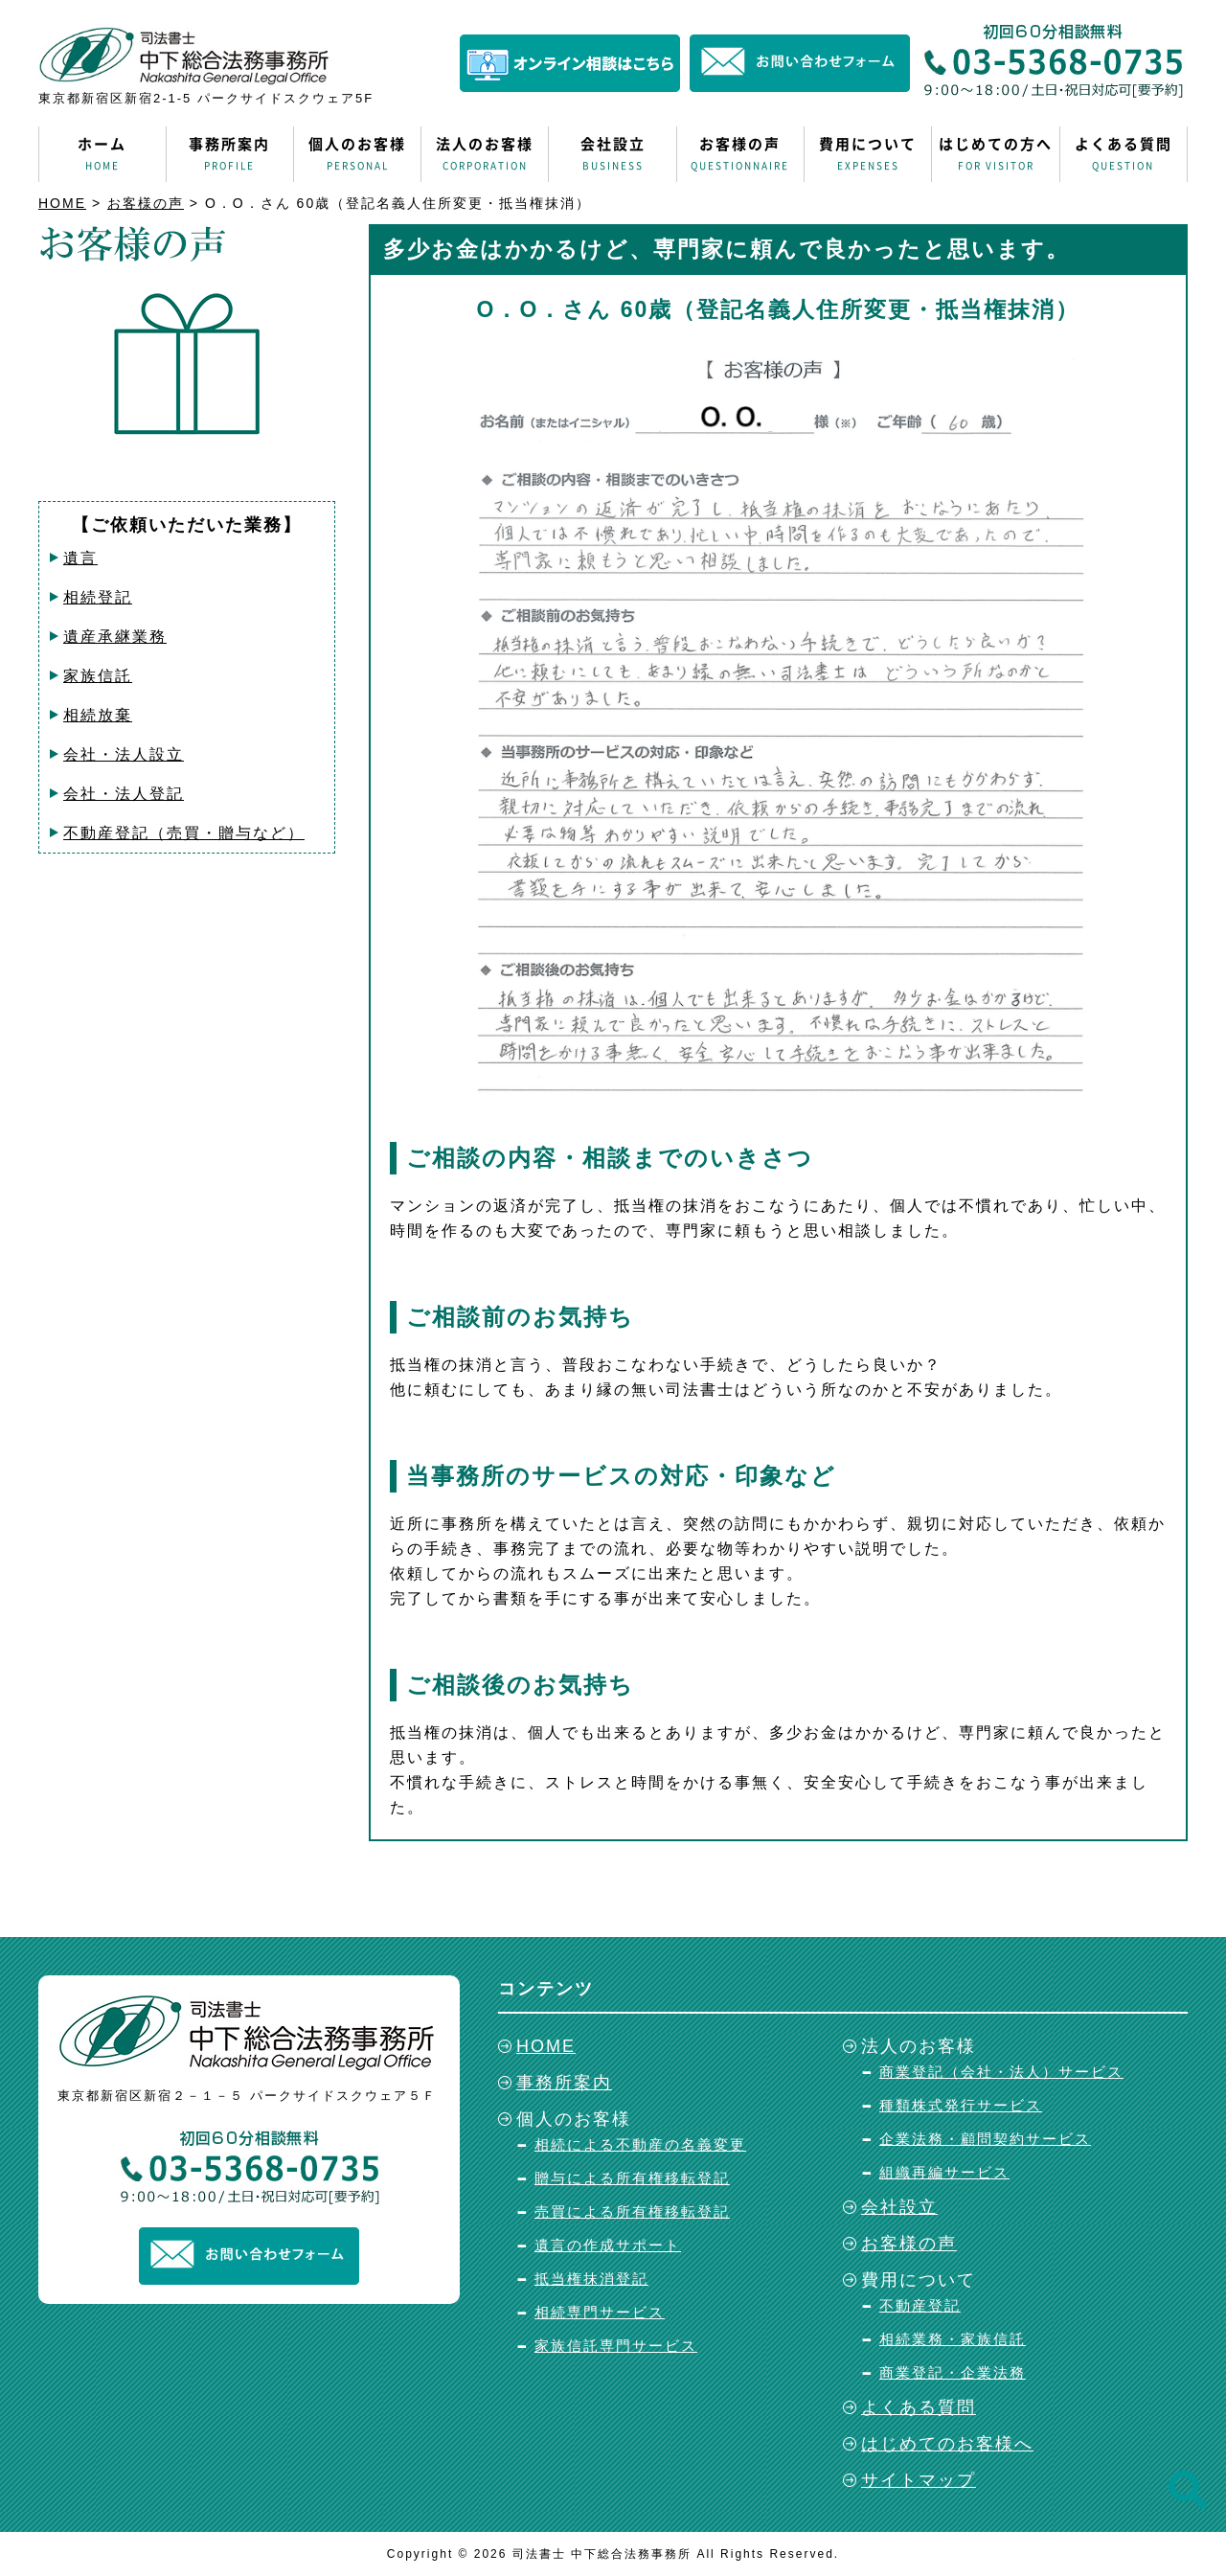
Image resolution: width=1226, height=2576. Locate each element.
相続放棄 (97, 715)
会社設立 (612, 154)
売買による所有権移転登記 (632, 2211)
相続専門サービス (599, 2312)
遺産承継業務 (115, 636)
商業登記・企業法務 (952, 2372)
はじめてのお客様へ (947, 2443)
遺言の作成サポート (607, 2245)
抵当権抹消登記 (591, 2278)
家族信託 (97, 676)
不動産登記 (920, 2305)
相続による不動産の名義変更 (640, 2144)
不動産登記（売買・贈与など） (184, 833)
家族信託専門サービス (615, 2345)
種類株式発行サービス (960, 2105)
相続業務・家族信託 (952, 2339)
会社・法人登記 (123, 794)
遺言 (80, 558)
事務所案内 (230, 154)
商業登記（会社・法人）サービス (1001, 2071)
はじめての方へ (995, 154)
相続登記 (97, 597)
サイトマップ (918, 2480)
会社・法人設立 (123, 754)
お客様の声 (740, 154)
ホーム (102, 154)
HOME (62, 203)
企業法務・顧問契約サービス (985, 2139)
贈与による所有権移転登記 (632, 2178)
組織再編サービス (944, 2172)
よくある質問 (1123, 154)
